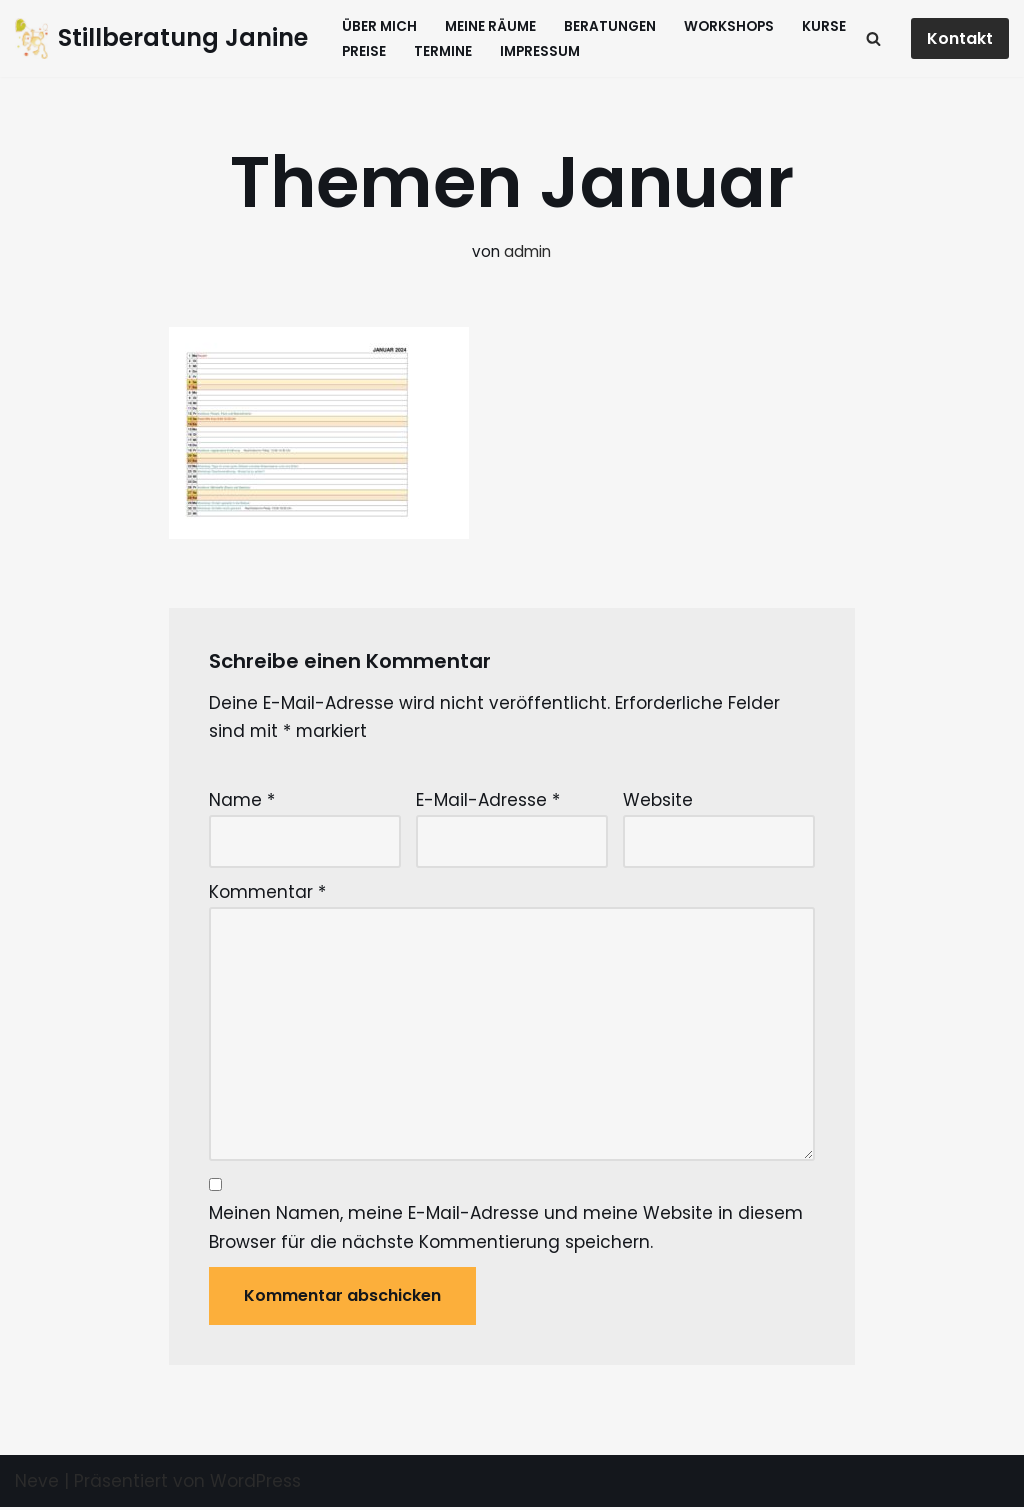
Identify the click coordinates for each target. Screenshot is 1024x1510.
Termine (443, 51)
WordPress (255, 1483)
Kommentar (267, 893)
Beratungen (610, 26)
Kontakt (960, 38)
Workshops (729, 26)
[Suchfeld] (873, 38)
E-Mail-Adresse (488, 801)
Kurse (824, 26)
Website (658, 801)
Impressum (540, 51)
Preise (364, 51)
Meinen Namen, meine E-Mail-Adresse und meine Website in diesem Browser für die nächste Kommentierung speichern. (506, 1229)
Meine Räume (490, 26)
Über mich (379, 26)
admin (527, 251)
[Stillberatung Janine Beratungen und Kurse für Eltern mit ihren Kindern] (161, 38)
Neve (37, 1483)
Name (242, 801)
